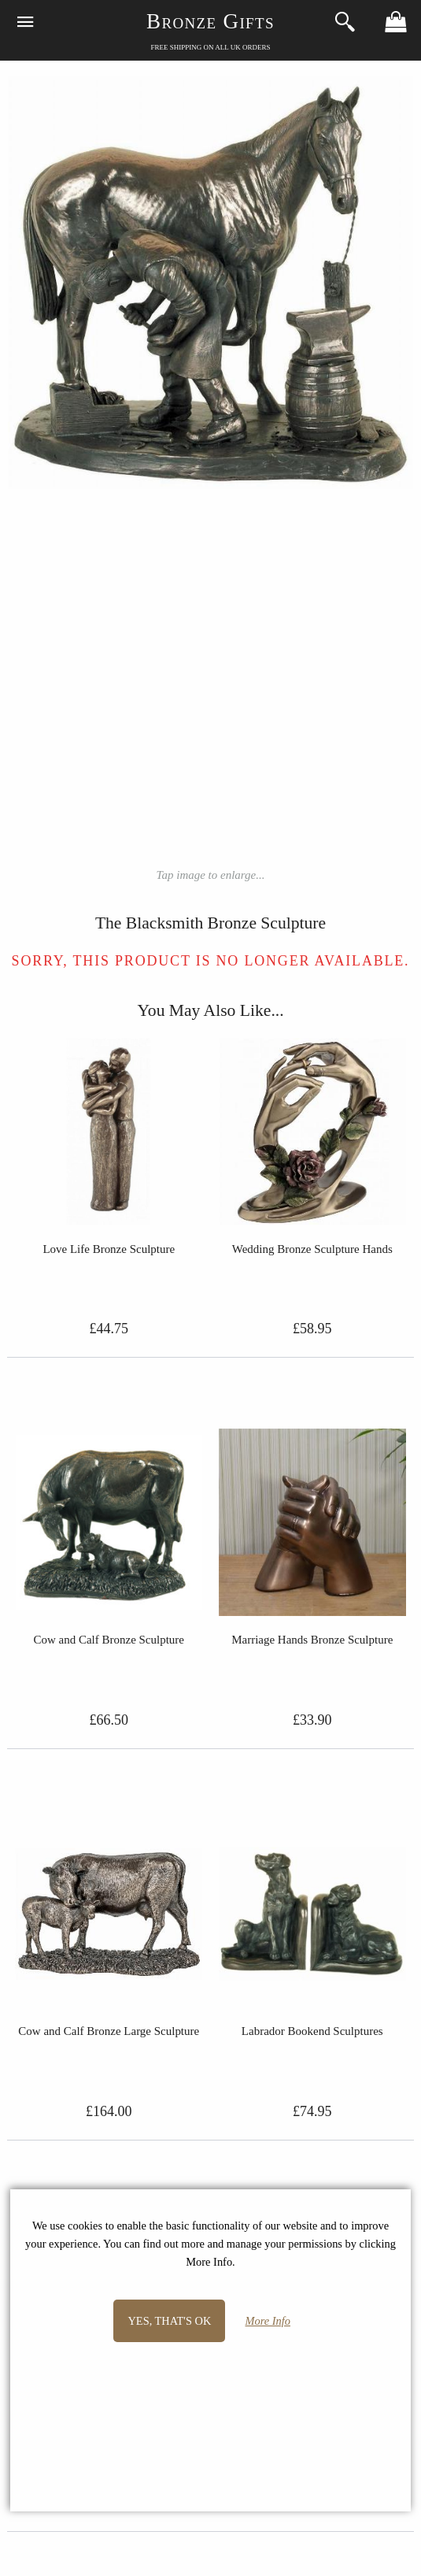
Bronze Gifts (210, 21)
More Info (268, 2321)
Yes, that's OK (169, 2321)
